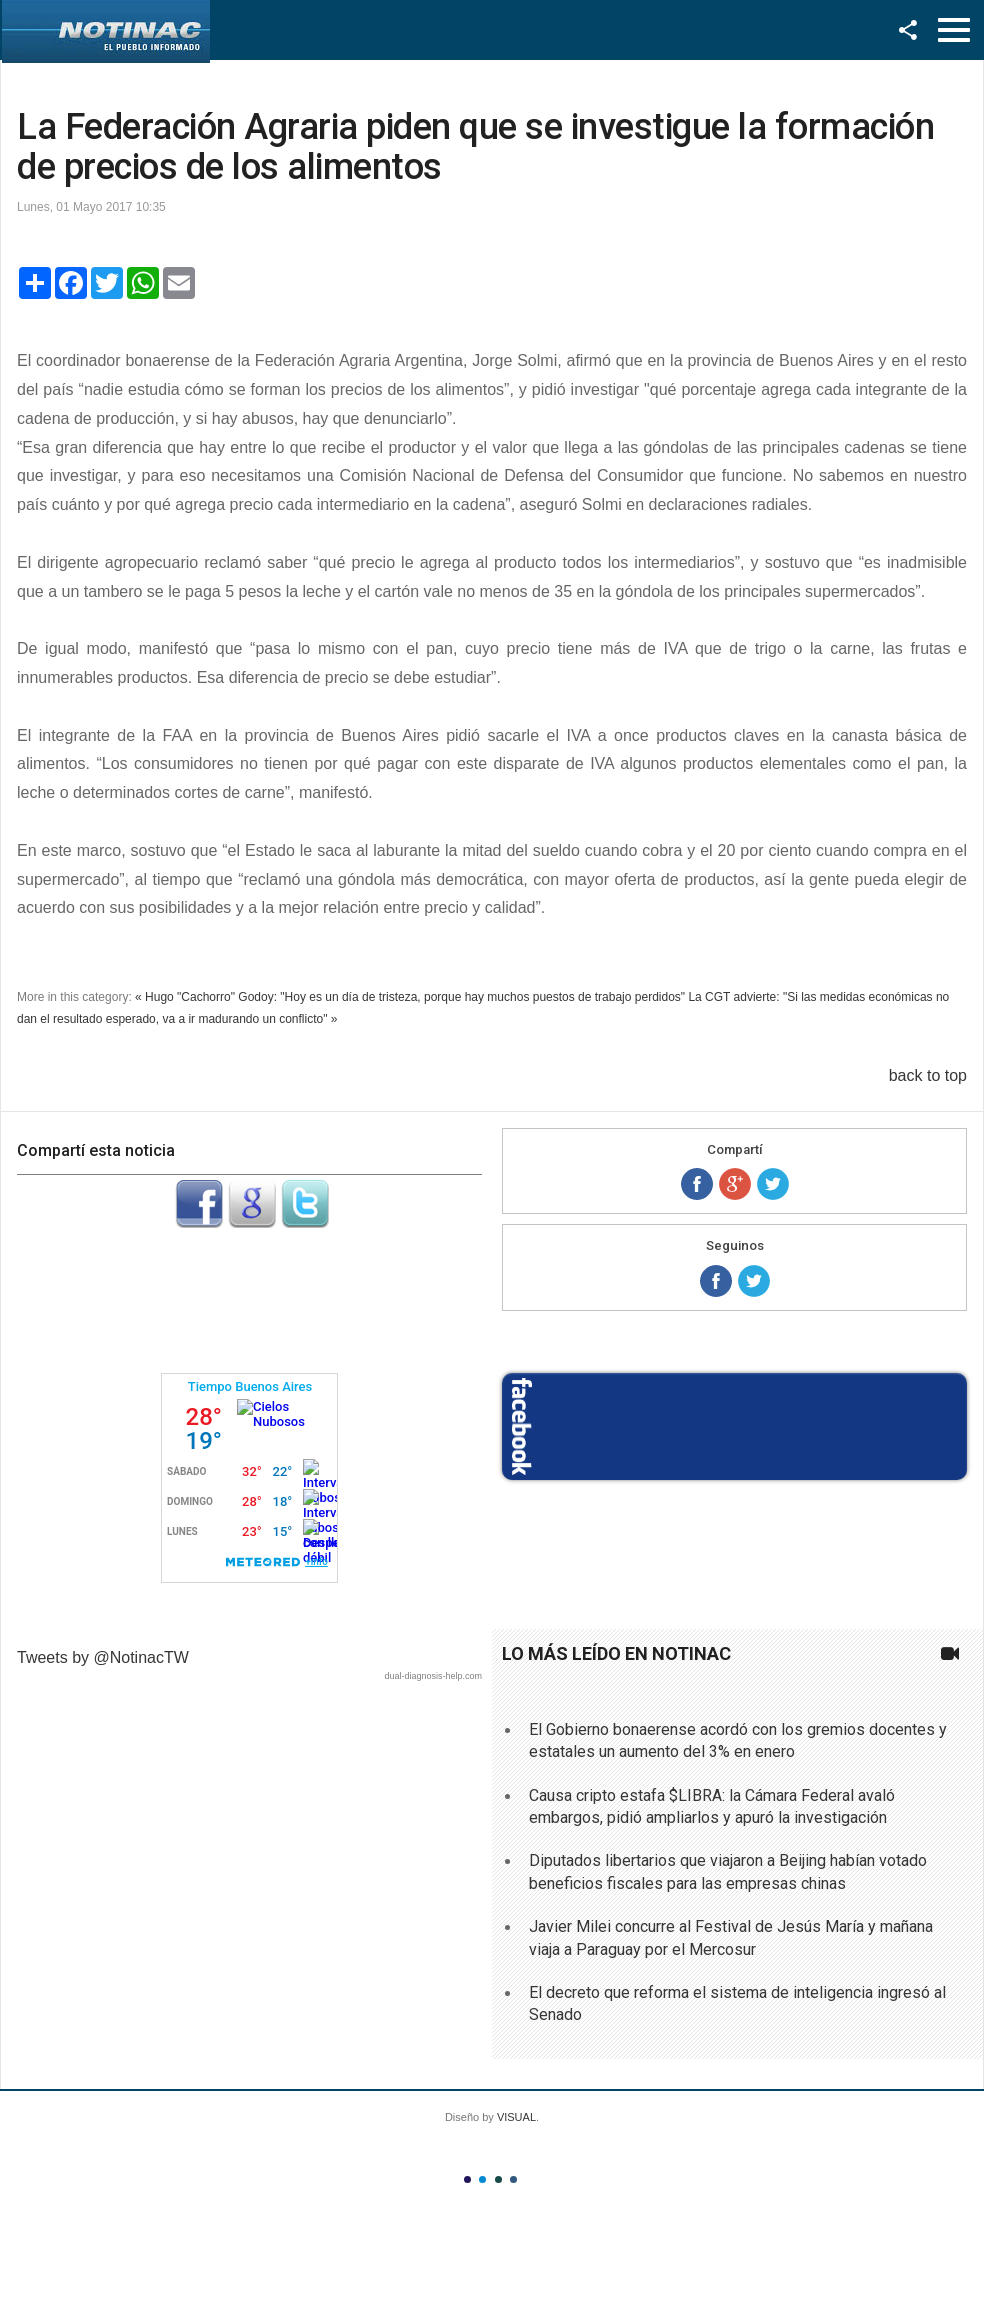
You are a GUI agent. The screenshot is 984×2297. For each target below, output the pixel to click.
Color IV (513, 2179)
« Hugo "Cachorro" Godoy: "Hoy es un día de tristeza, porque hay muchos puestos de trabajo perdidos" (410, 997)
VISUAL (516, 2117)
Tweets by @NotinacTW (103, 1657)
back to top (928, 1075)
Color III (498, 2179)
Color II (482, 2179)
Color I (467, 2179)
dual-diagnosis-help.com (433, 1676)
